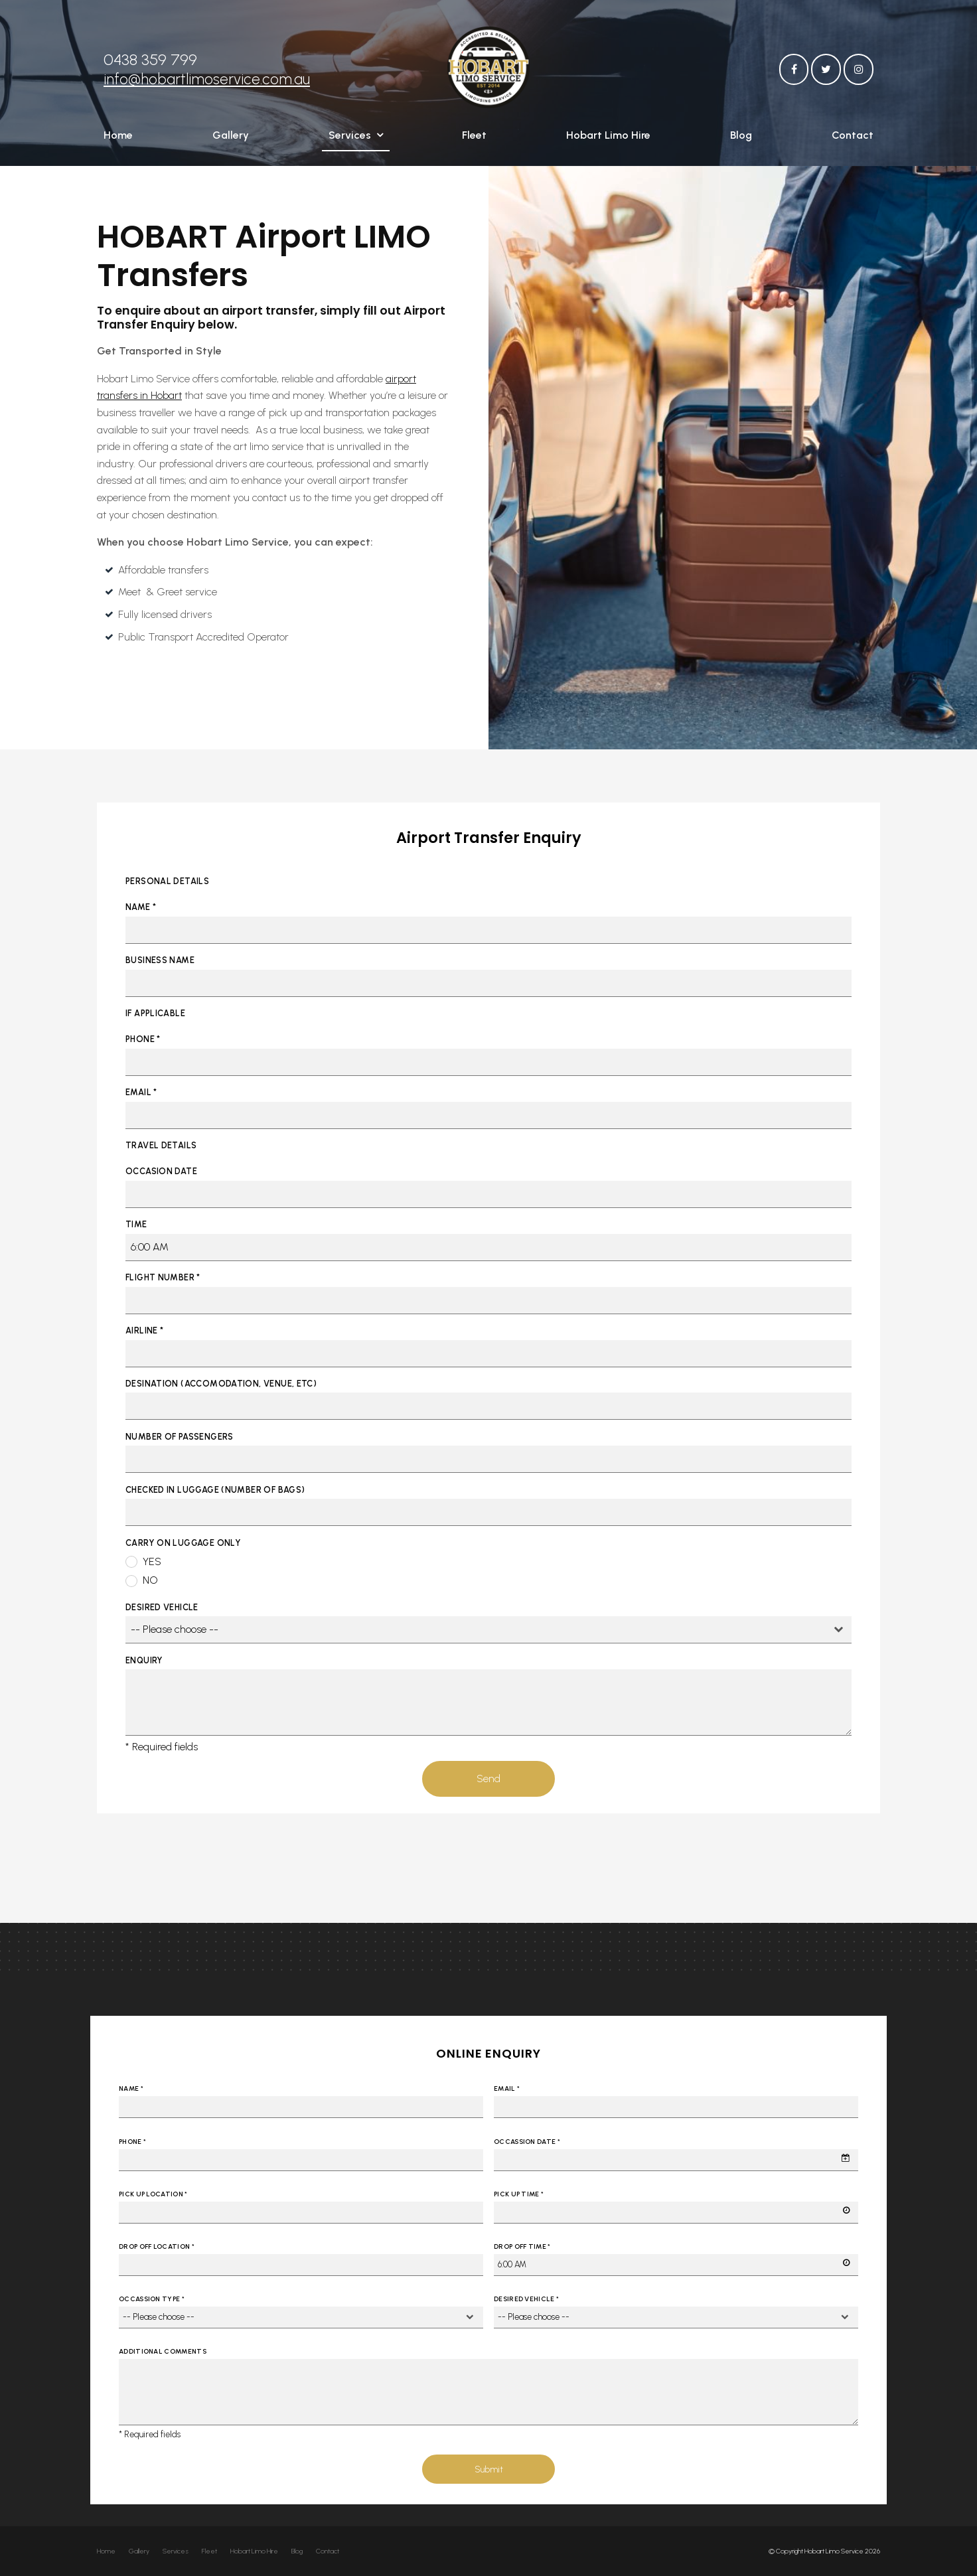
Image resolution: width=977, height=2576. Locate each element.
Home (118, 138)
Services (350, 138)
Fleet (474, 138)
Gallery (230, 138)
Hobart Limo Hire (608, 138)
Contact (852, 138)
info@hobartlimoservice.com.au (207, 72)
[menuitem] (106, 2551)
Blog (741, 138)
